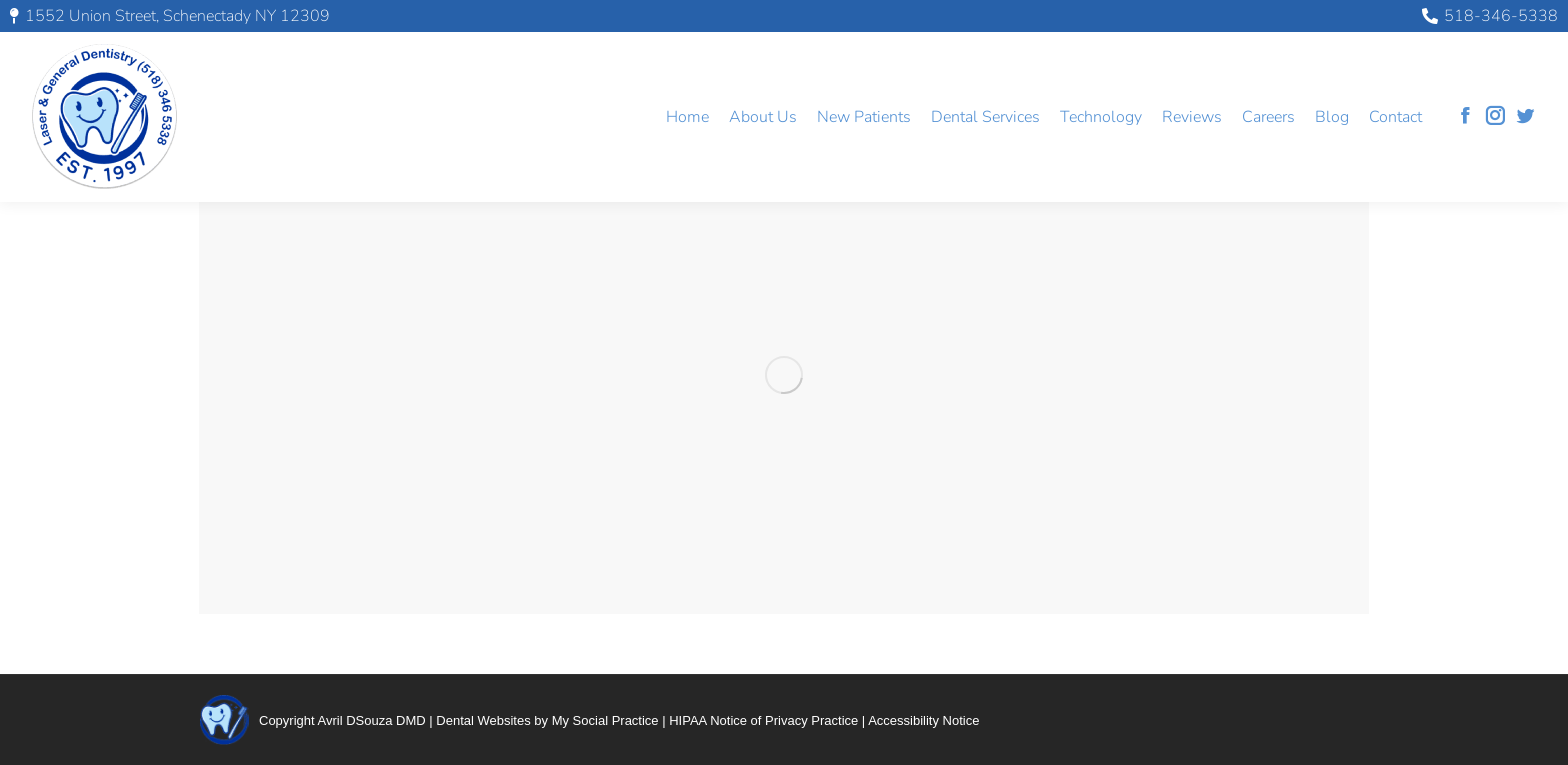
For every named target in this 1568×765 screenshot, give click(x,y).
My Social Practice (605, 720)
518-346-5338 (1490, 16)
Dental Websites (483, 720)
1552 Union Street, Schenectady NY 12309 (170, 16)
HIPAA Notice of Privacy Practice (763, 720)
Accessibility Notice (923, 720)
